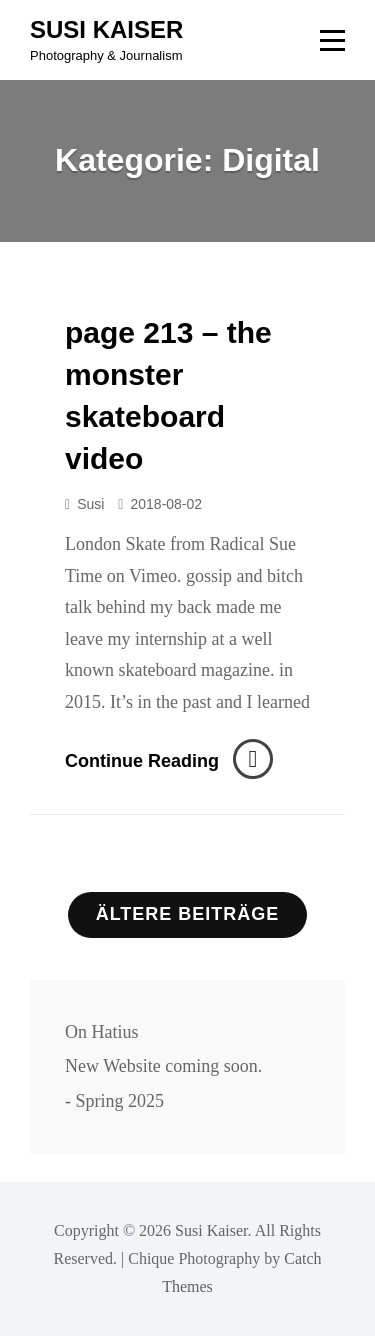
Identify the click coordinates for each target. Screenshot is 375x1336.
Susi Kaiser (106, 29)
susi (90, 504)
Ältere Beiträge (188, 914)
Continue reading (169, 761)
